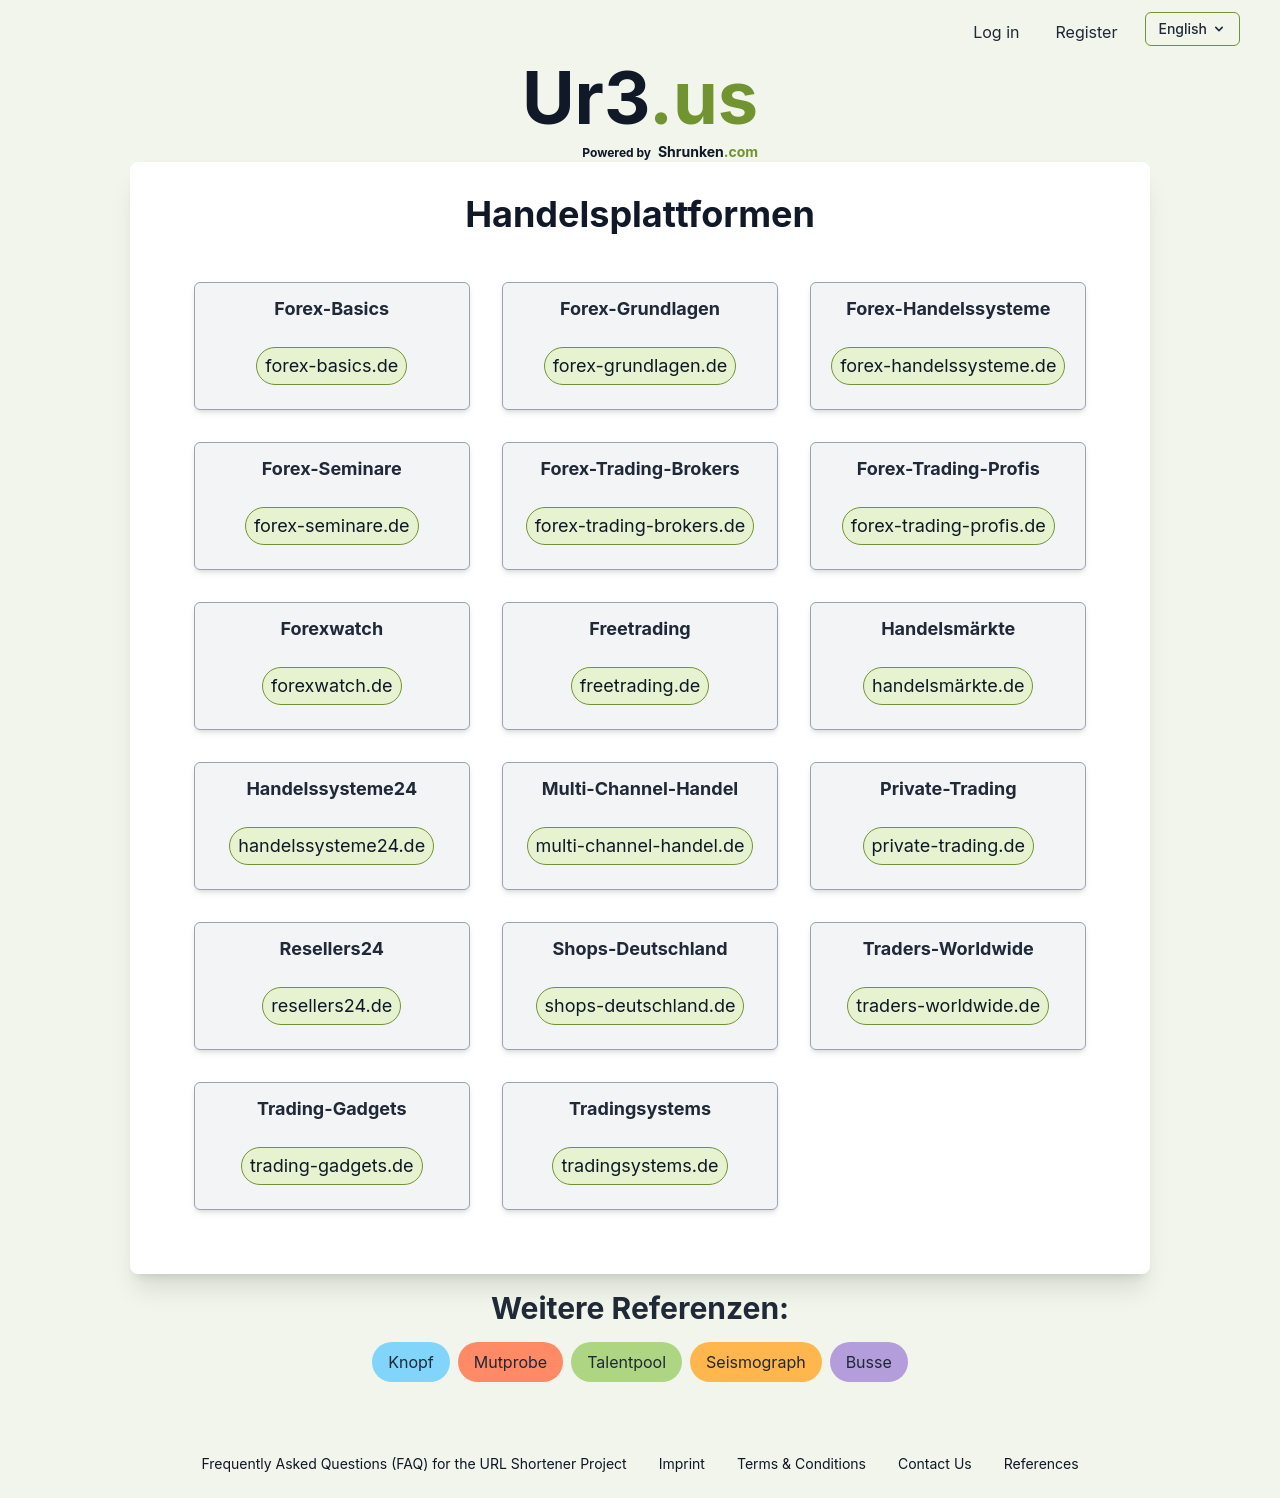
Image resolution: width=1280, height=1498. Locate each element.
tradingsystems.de (639, 1165)
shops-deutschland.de (640, 1005)
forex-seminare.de (332, 525)
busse (869, 1362)
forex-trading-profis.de (948, 525)
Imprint (682, 1463)
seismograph (756, 1362)
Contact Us (935, 1463)
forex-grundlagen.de (640, 365)
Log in (996, 32)
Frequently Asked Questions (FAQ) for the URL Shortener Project (413, 1463)
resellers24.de (331, 1005)
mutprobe (510, 1362)
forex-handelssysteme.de (948, 365)
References (1041, 1463)
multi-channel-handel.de (640, 845)
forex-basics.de (331, 365)
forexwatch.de (332, 685)
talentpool (626, 1362)
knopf (411, 1362)
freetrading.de (640, 685)
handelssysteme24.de (331, 845)
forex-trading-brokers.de (640, 525)
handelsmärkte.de (948, 685)
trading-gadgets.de (332, 1165)
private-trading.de (948, 845)
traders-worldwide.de (948, 1005)
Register (1086, 32)
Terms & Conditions (801, 1463)
